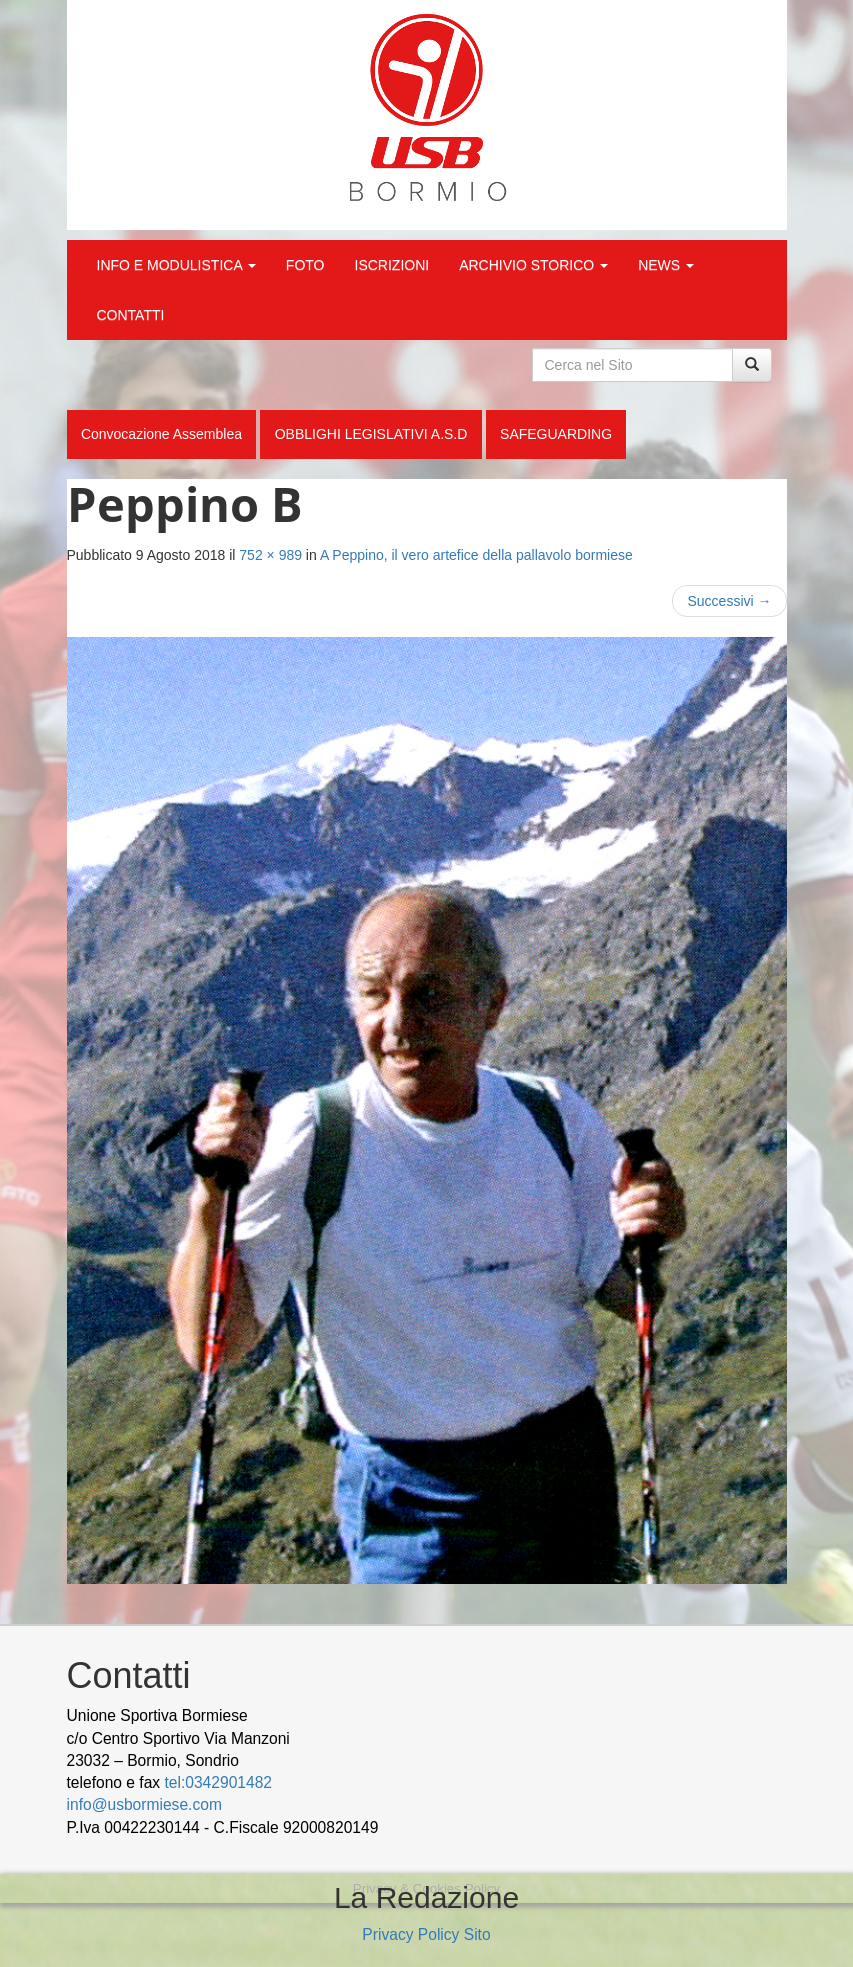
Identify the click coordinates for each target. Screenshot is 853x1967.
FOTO (305, 265)
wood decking (433, 1827)
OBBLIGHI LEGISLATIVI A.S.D (371, 434)
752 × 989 (270, 555)
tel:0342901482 (218, 1782)
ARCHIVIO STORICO (533, 265)
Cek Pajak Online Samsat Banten (600, 1827)
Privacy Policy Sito (426, 1934)
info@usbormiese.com (144, 1804)
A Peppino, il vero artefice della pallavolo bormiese (476, 555)
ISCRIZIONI (392, 265)
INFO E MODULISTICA (176, 265)
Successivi (729, 601)
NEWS (666, 265)
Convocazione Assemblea (161, 434)
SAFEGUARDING (556, 434)
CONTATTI (131, 315)
